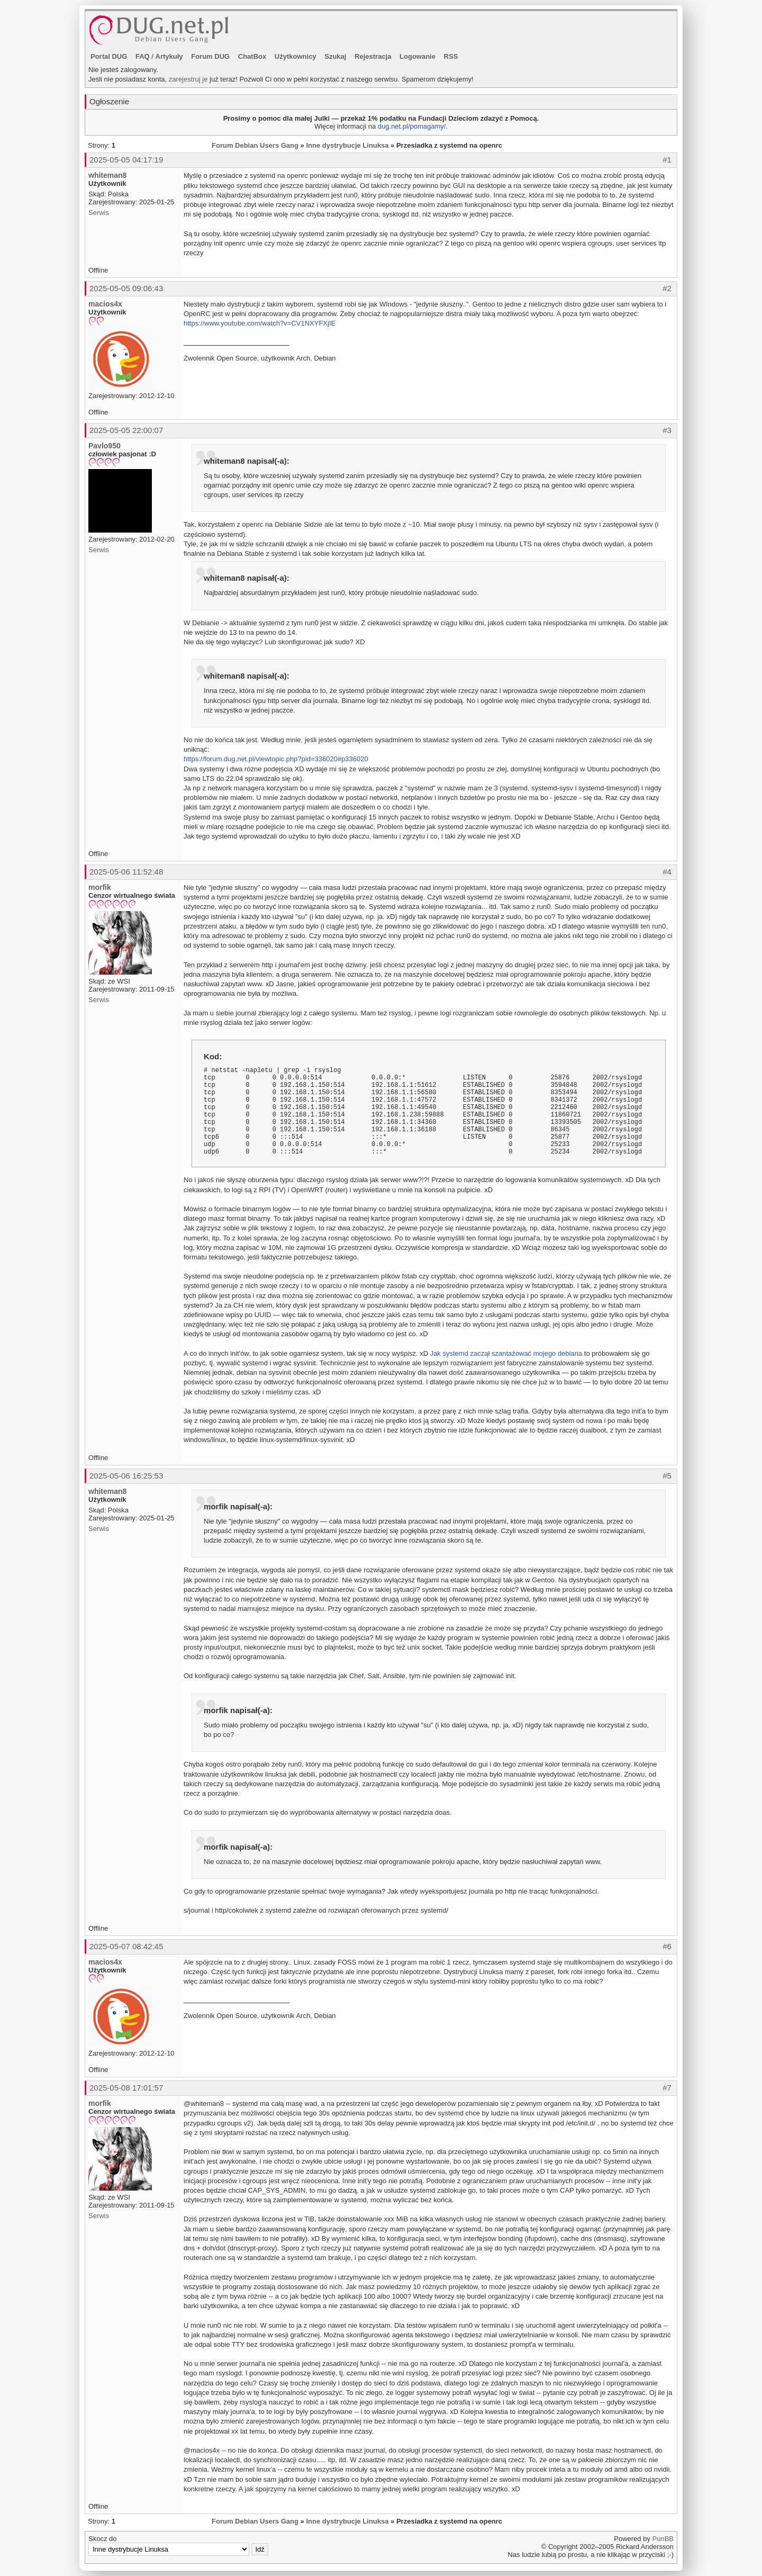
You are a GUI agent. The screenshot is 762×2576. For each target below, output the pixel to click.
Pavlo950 (104, 446)
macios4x (105, 304)
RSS (451, 56)
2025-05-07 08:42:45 (126, 1946)
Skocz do (178, 2545)
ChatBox (252, 56)
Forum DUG (210, 56)
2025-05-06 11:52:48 (126, 871)
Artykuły (169, 56)
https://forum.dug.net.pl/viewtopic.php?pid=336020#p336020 (276, 759)
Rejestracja (373, 56)
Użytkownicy (295, 56)
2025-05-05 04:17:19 (126, 159)
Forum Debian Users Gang (255, 145)
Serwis (98, 213)
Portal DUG (108, 56)
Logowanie (418, 56)
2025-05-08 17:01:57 (126, 2087)
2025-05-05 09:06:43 (126, 288)
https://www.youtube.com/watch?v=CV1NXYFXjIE (259, 323)
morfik (99, 887)
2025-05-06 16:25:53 (126, 1475)
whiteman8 (107, 175)
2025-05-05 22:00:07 (126, 430)
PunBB (663, 2539)
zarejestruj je (188, 79)
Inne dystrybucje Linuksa (347, 145)
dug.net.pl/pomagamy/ (412, 126)
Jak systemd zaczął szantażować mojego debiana (506, 1353)
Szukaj (335, 56)
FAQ (142, 56)
